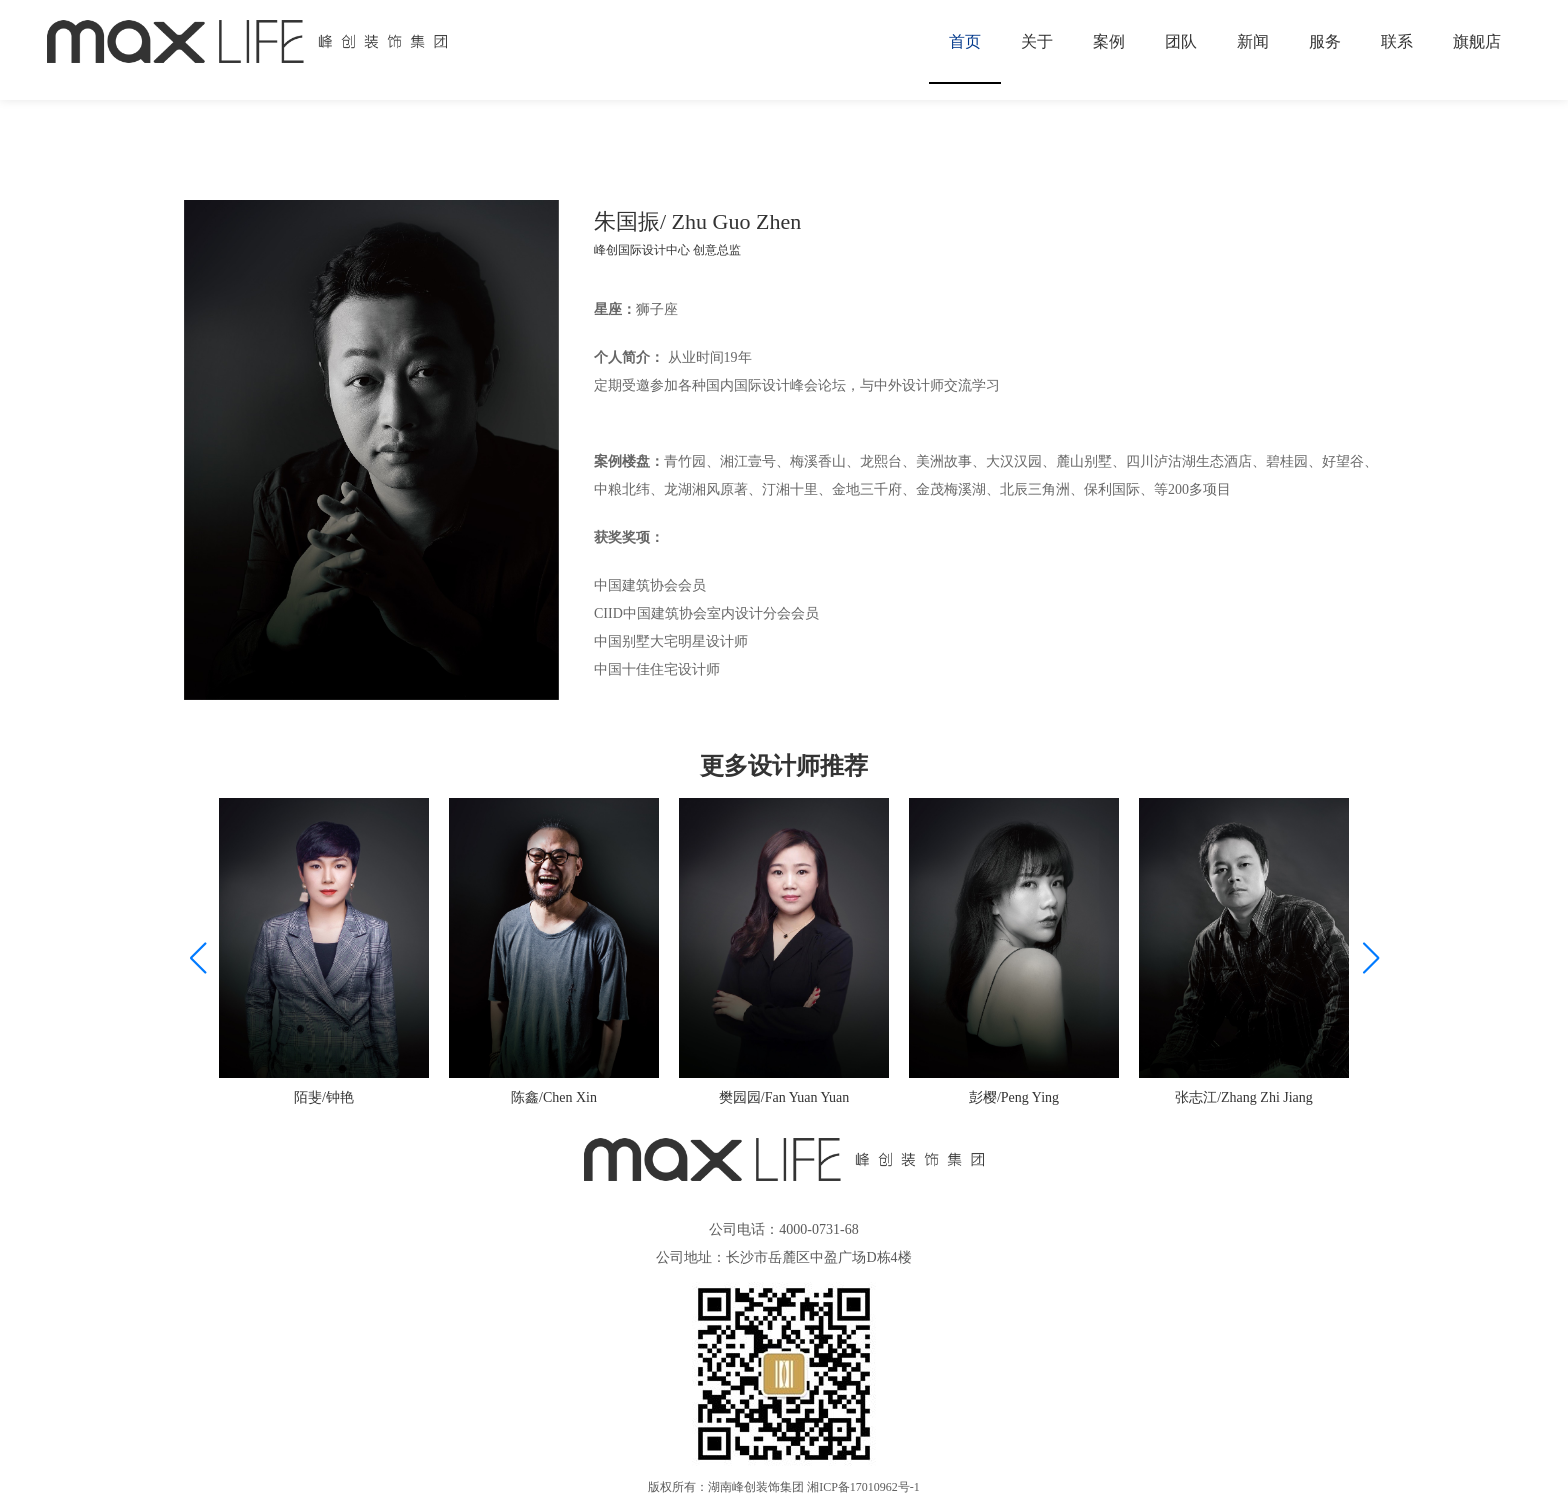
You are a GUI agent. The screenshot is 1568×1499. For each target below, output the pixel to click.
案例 (1109, 41)
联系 (1397, 41)
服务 (1325, 41)
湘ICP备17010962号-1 (863, 1487)
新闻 (1253, 41)
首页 (965, 41)
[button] (1370, 958)
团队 (1181, 41)
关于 (1037, 41)
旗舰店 (1477, 41)
